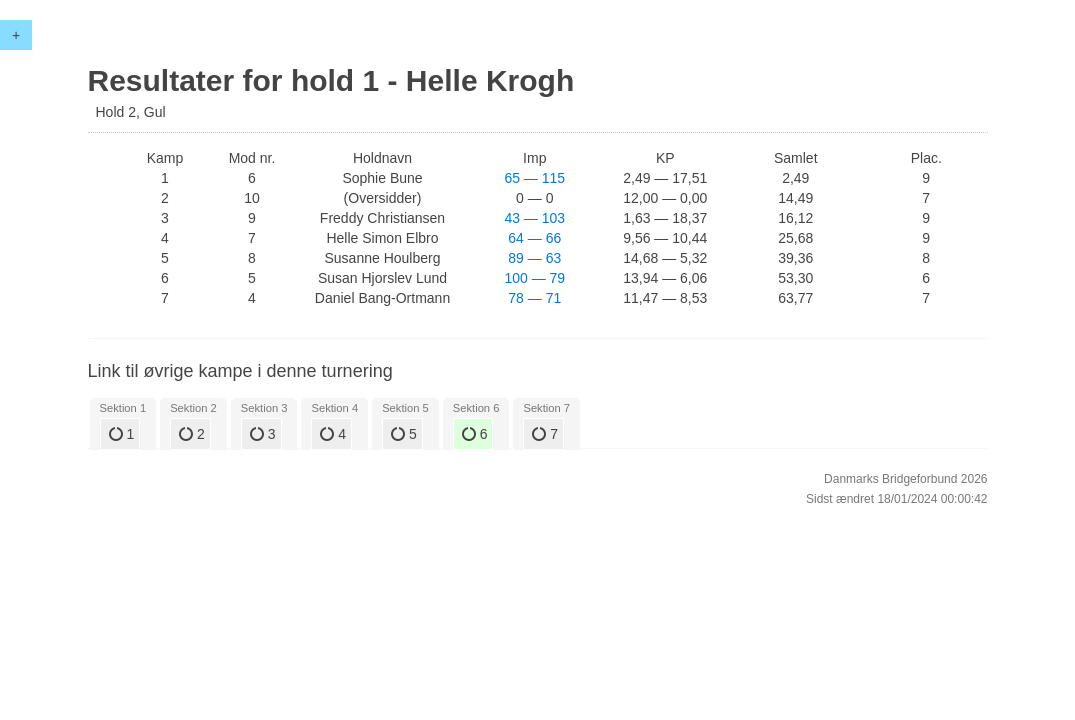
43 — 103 (534, 218)
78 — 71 (534, 298)
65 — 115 (534, 178)
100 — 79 (534, 278)
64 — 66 (534, 238)
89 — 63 (534, 258)
